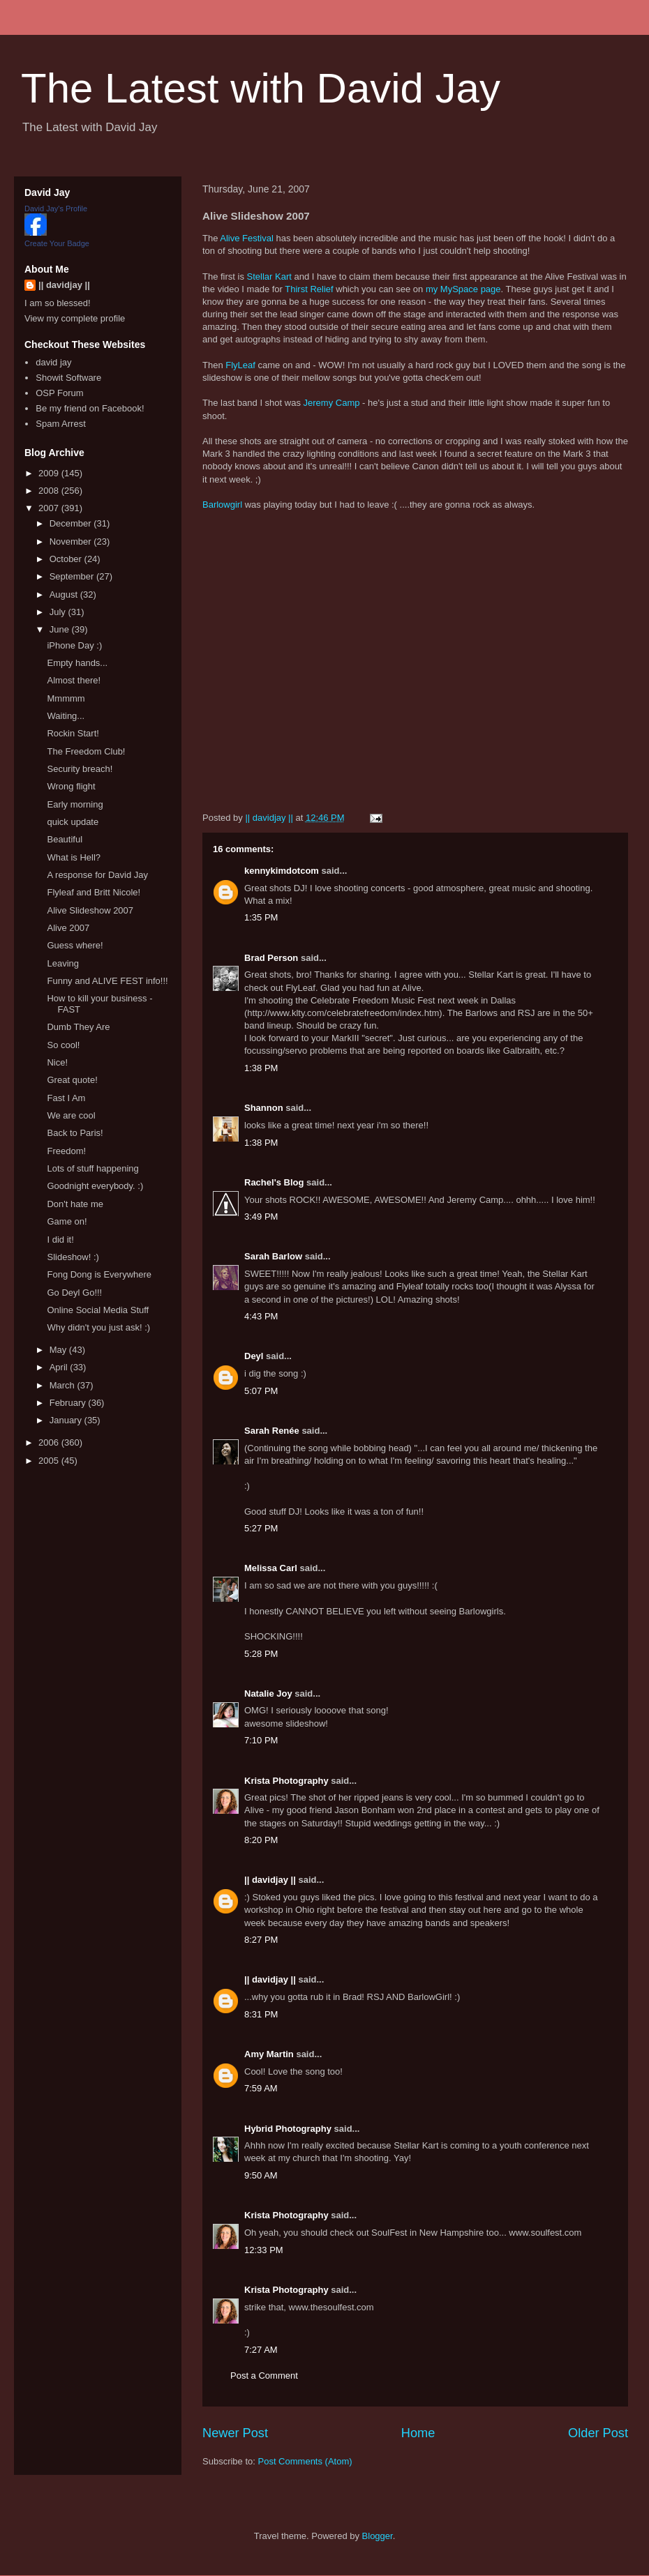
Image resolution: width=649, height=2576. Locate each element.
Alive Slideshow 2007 (90, 910)
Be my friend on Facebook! (90, 408)
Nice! (57, 1062)
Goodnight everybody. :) (95, 1186)
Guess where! (75, 945)
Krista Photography (286, 1780)
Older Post (598, 2433)
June (61, 629)
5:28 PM (261, 1654)
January (67, 1420)
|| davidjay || (270, 1879)
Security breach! (79, 769)
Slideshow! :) (72, 1257)
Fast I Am (66, 1098)
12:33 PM (263, 2250)
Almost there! (73, 680)
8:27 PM (261, 1939)
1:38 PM (261, 1068)
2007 (49, 508)
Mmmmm (65, 698)
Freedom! (66, 1151)
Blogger (377, 2536)
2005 (49, 1460)
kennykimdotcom (281, 870)
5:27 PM (261, 1528)
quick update (72, 822)
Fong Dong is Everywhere (99, 1274)
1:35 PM (261, 917)
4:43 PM (261, 1316)
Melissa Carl (270, 1568)
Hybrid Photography (287, 2128)
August (65, 594)
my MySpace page (463, 289)
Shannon (263, 1108)
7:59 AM (261, 2088)
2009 (49, 473)
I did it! (60, 1239)
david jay (53, 362)
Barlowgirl (222, 504)
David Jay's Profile (55, 208)
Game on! (67, 1221)
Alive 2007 (68, 928)
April (60, 1367)
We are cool (71, 1115)
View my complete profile (74, 318)
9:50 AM (261, 2175)
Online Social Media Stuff (98, 1310)
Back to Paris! (75, 1133)
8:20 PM (261, 1840)
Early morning (75, 804)
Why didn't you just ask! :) (98, 1327)
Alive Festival (247, 238)
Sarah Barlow (273, 1256)
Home (418, 2433)
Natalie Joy (268, 1693)
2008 (49, 490)
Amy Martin (269, 2054)
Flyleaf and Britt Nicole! (93, 892)
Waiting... (65, 716)
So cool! (63, 1045)
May (59, 1349)
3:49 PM (261, 1216)
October (67, 559)
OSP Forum (59, 393)
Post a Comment (264, 2375)
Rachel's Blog (274, 1182)
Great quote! (72, 1080)
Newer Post (235, 2433)
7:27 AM (261, 2349)
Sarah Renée (271, 1430)
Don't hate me (75, 1204)
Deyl (253, 1356)
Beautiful (64, 839)
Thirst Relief (309, 289)
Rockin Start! (72, 733)
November (72, 541)
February (69, 1402)
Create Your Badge (56, 243)
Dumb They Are (78, 1027)
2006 (49, 1442)
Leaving (63, 963)
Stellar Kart (269, 276)
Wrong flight (71, 786)
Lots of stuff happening (92, 1168)
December (72, 523)
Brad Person (271, 958)
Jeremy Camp (332, 402)
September (73, 576)
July (59, 612)
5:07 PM (261, 1391)
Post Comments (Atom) (305, 2461)
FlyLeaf (241, 365)
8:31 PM (261, 2014)
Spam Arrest (61, 423)
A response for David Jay (97, 875)
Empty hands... (77, 663)
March (63, 1385)
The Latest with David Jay (260, 88)
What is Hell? (73, 857)
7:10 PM (261, 1740)
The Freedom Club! (86, 751)
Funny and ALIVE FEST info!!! (107, 981)
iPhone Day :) (74, 645)
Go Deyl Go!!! (74, 1292)
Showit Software (68, 377)
